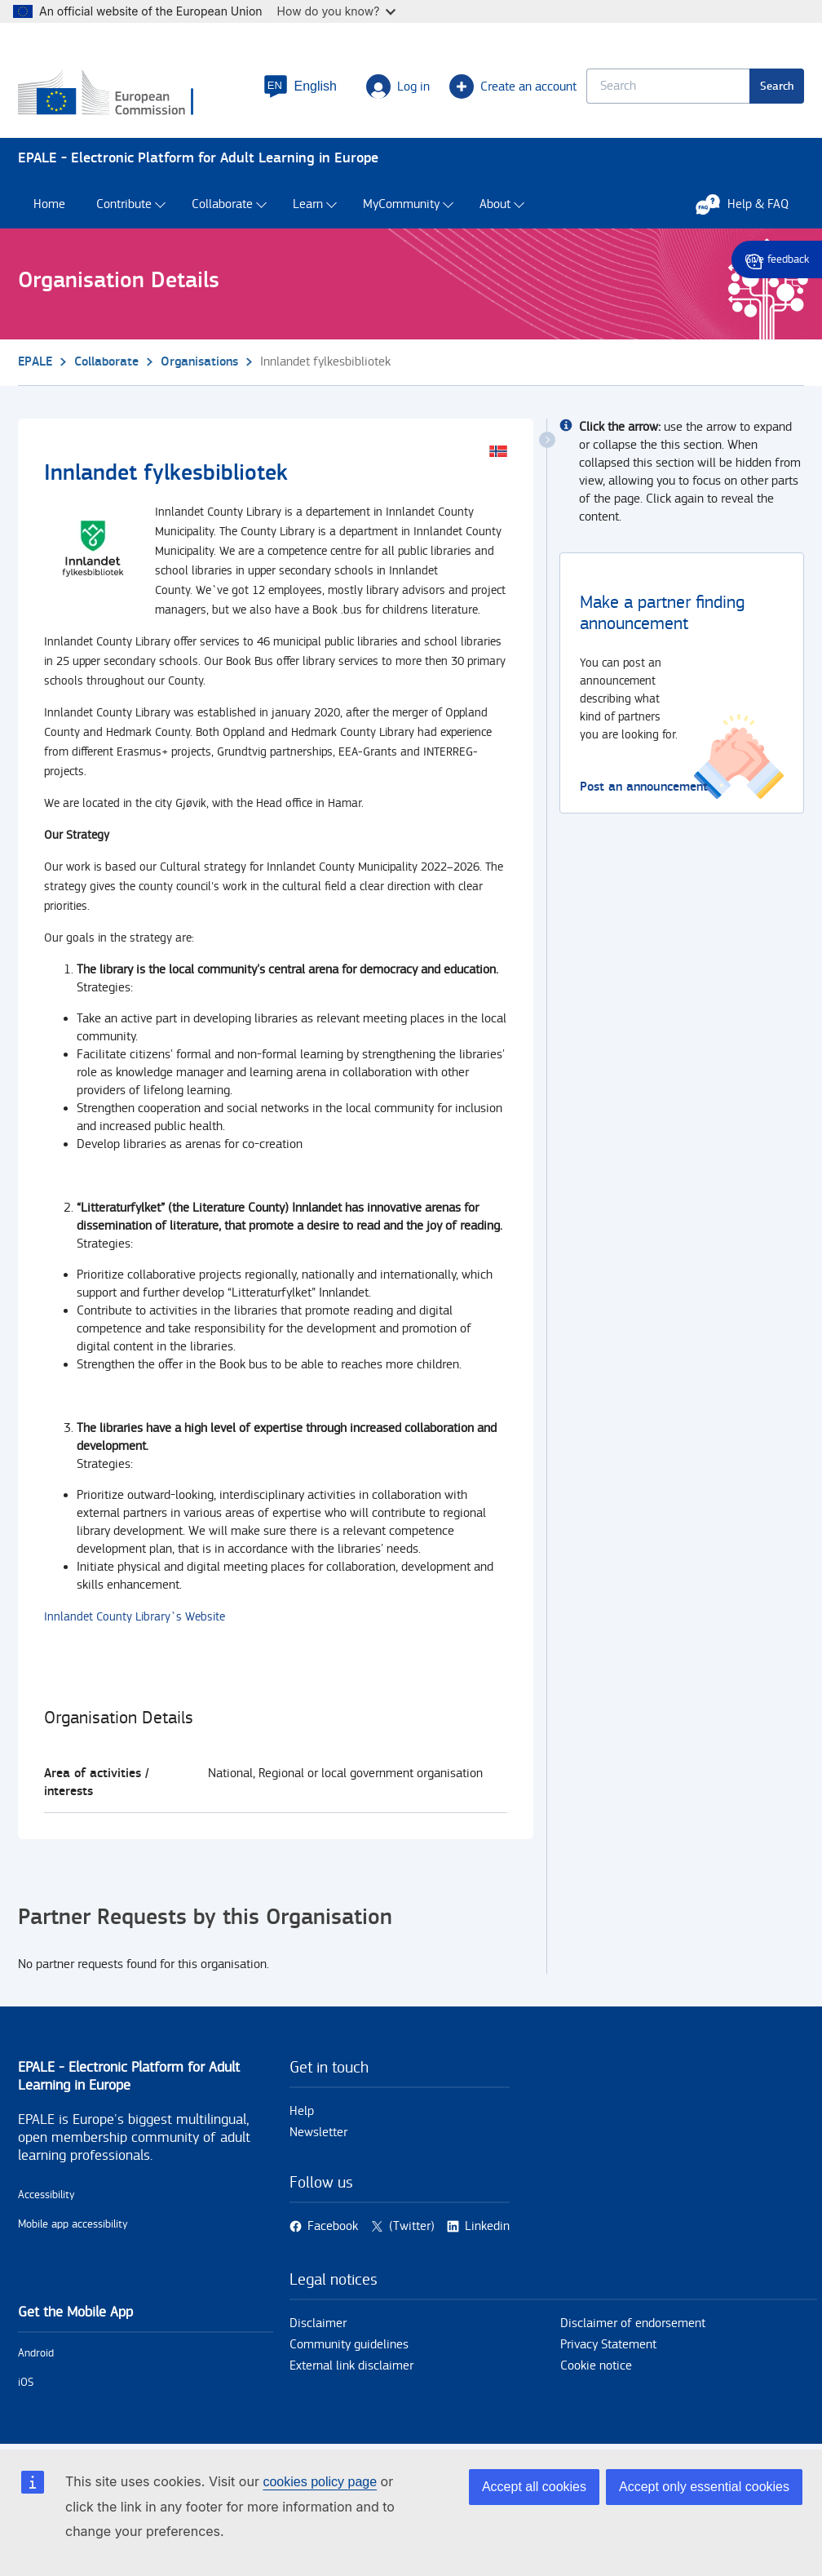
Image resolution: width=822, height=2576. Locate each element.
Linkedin (487, 2226)
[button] (300, 86)
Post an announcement (644, 787)
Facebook (332, 2226)
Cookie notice (596, 2366)
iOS (25, 2382)
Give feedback (777, 259)
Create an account (513, 86)
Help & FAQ (750, 204)
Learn (308, 204)
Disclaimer (318, 2323)
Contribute (124, 204)
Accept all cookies (534, 2487)
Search (776, 86)
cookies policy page (320, 2482)
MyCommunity (401, 204)
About (495, 204)
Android (36, 2353)
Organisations (199, 362)
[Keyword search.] (667, 86)
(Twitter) (412, 2226)
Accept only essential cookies (704, 2487)
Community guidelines (349, 2344)
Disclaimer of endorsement (632, 2323)
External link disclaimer (351, 2366)
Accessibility (46, 2194)
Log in (398, 86)
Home (49, 204)
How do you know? (336, 11)
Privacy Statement (608, 2344)
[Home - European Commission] (116, 93)
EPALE (35, 362)
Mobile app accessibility (73, 2224)
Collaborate (222, 204)
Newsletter (318, 2132)
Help (301, 2111)
